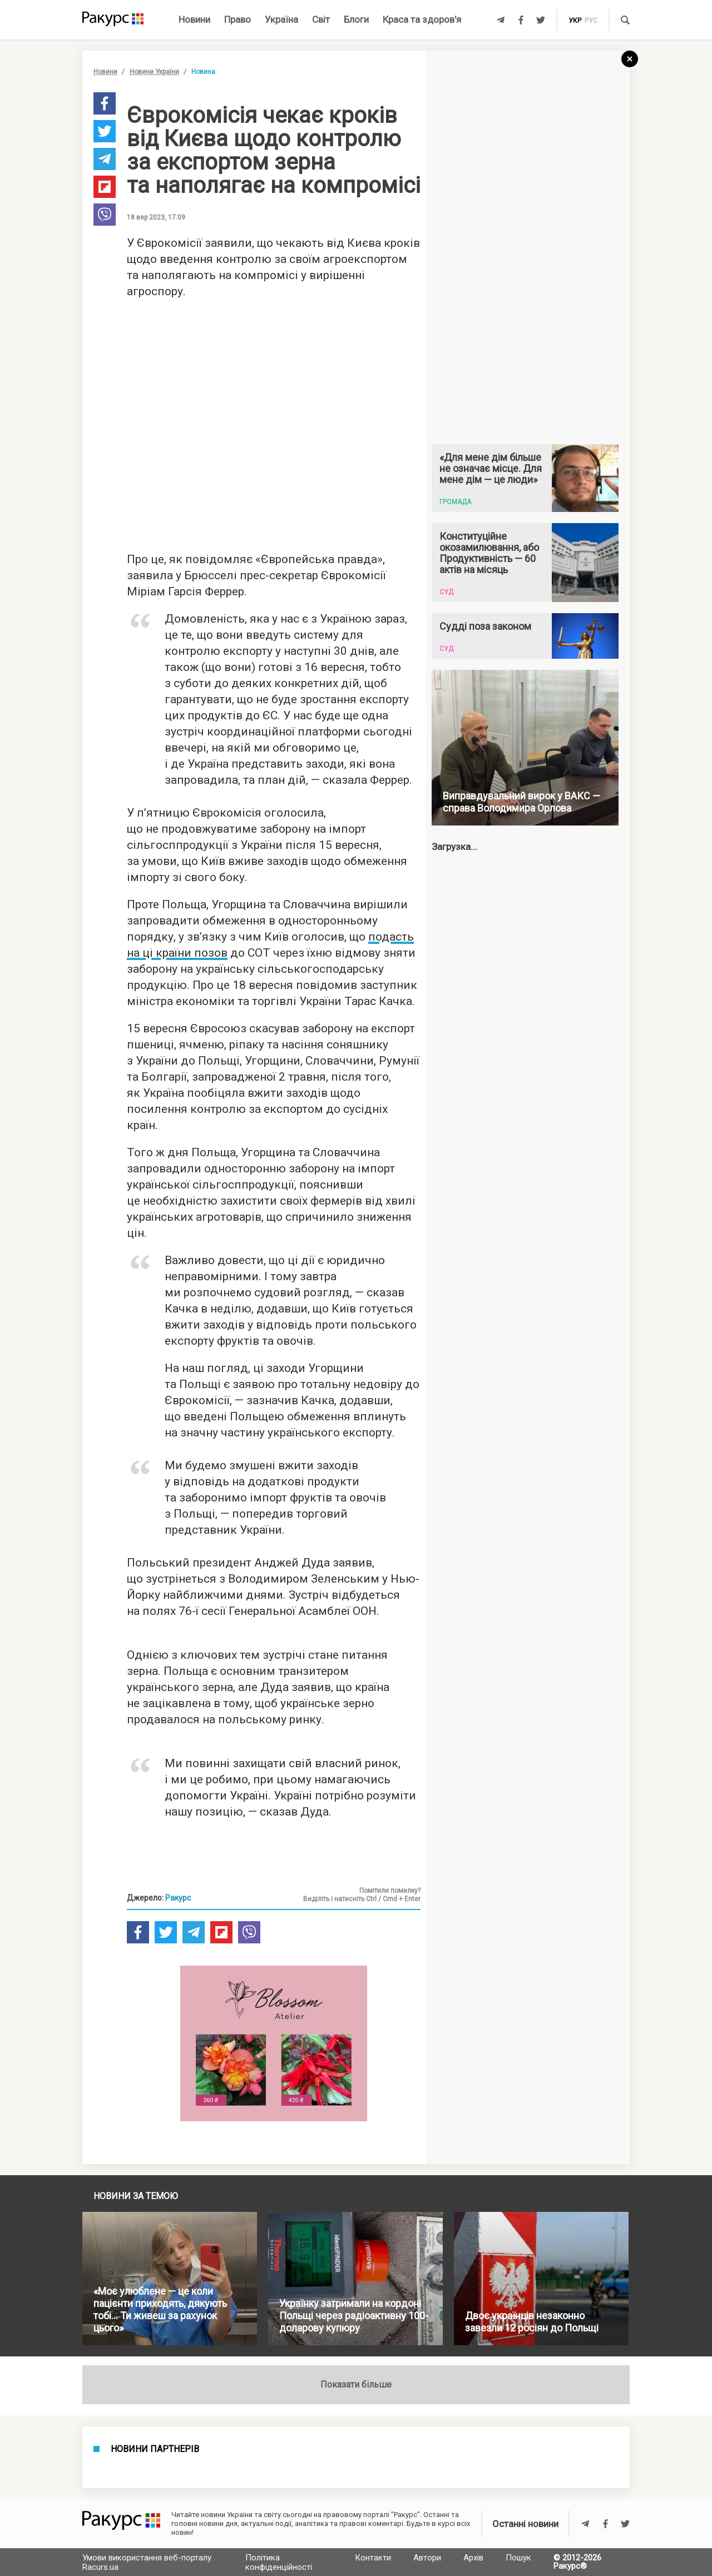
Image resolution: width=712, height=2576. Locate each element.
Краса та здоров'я (422, 19)
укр (574, 20)
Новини (194, 19)
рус (591, 20)
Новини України (154, 72)
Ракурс (178, 1897)
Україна (281, 19)
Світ (321, 19)
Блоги (356, 19)
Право (237, 19)
